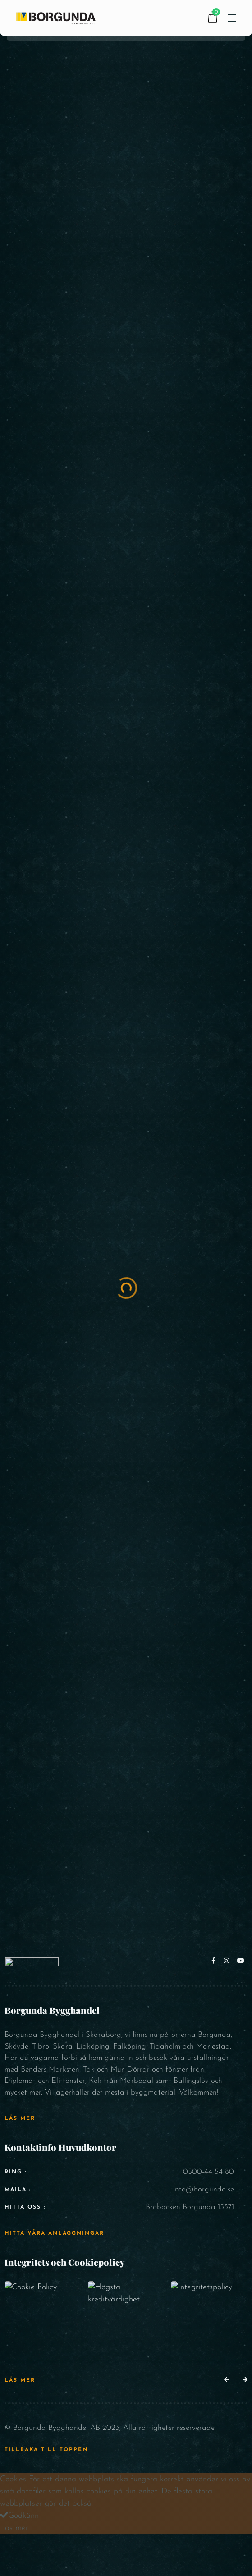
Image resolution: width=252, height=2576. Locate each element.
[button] (226, 2380)
